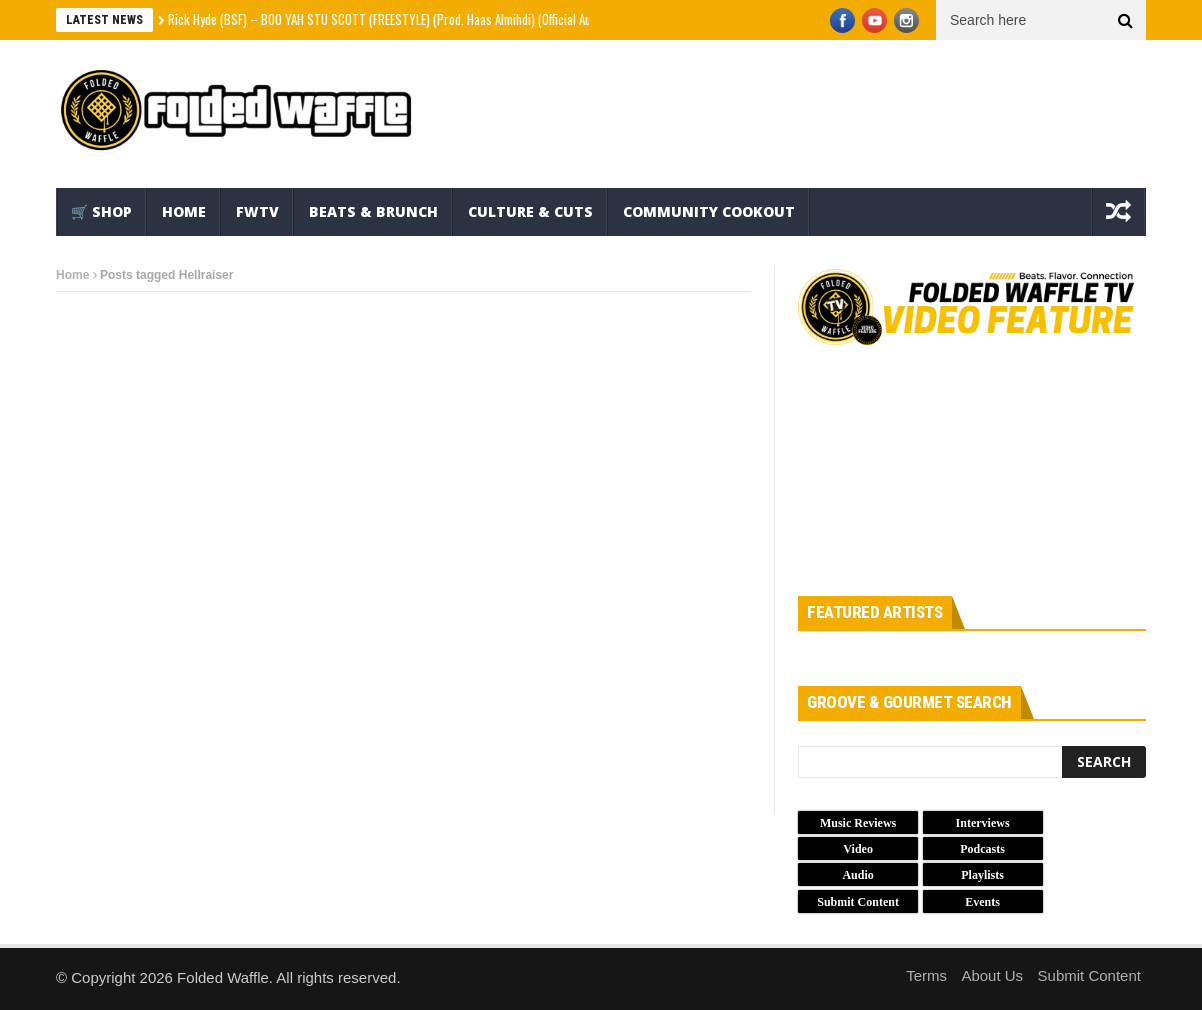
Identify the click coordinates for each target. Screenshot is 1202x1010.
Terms (926, 975)
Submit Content (1089, 975)
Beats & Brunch (373, 211)
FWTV (257, 211)
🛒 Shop (101, 211)
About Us (992, 975)
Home (184, 211)
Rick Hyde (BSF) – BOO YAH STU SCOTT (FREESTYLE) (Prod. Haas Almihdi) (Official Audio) (389, 19)
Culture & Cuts (530, 211)
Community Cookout (709, 211)
